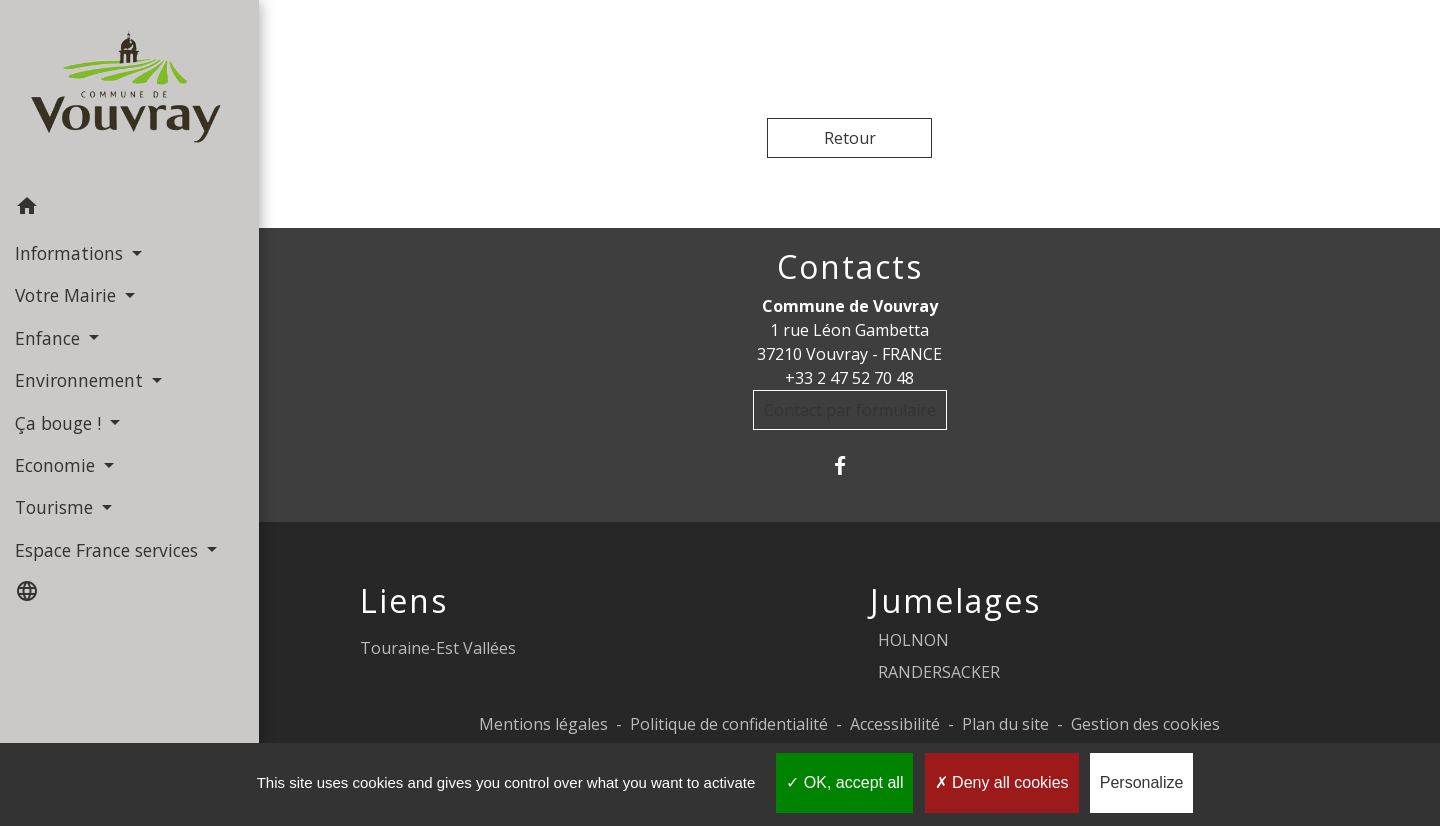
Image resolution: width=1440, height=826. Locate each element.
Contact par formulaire (850, 410)
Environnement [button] (81, 380)
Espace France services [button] (109, 550)
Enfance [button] (50, 338)
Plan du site (1005, 724)
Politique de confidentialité (729, 724)
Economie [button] (57, 465)
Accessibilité (895, 724)
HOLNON (913, 640)
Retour (850, 138)
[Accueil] (129, 93)
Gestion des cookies (1145, 724)
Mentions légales (543, 724)
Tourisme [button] (56, 507)
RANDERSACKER (939, 672)
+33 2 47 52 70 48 (849, 378)
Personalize (1142, 782)
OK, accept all (844, 782)
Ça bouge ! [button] (60, 423)
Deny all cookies (1002, 782)
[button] (129, 209)
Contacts (850, 267)
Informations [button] (71, 253)
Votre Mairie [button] (68, 295)
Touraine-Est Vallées (438, 648)
